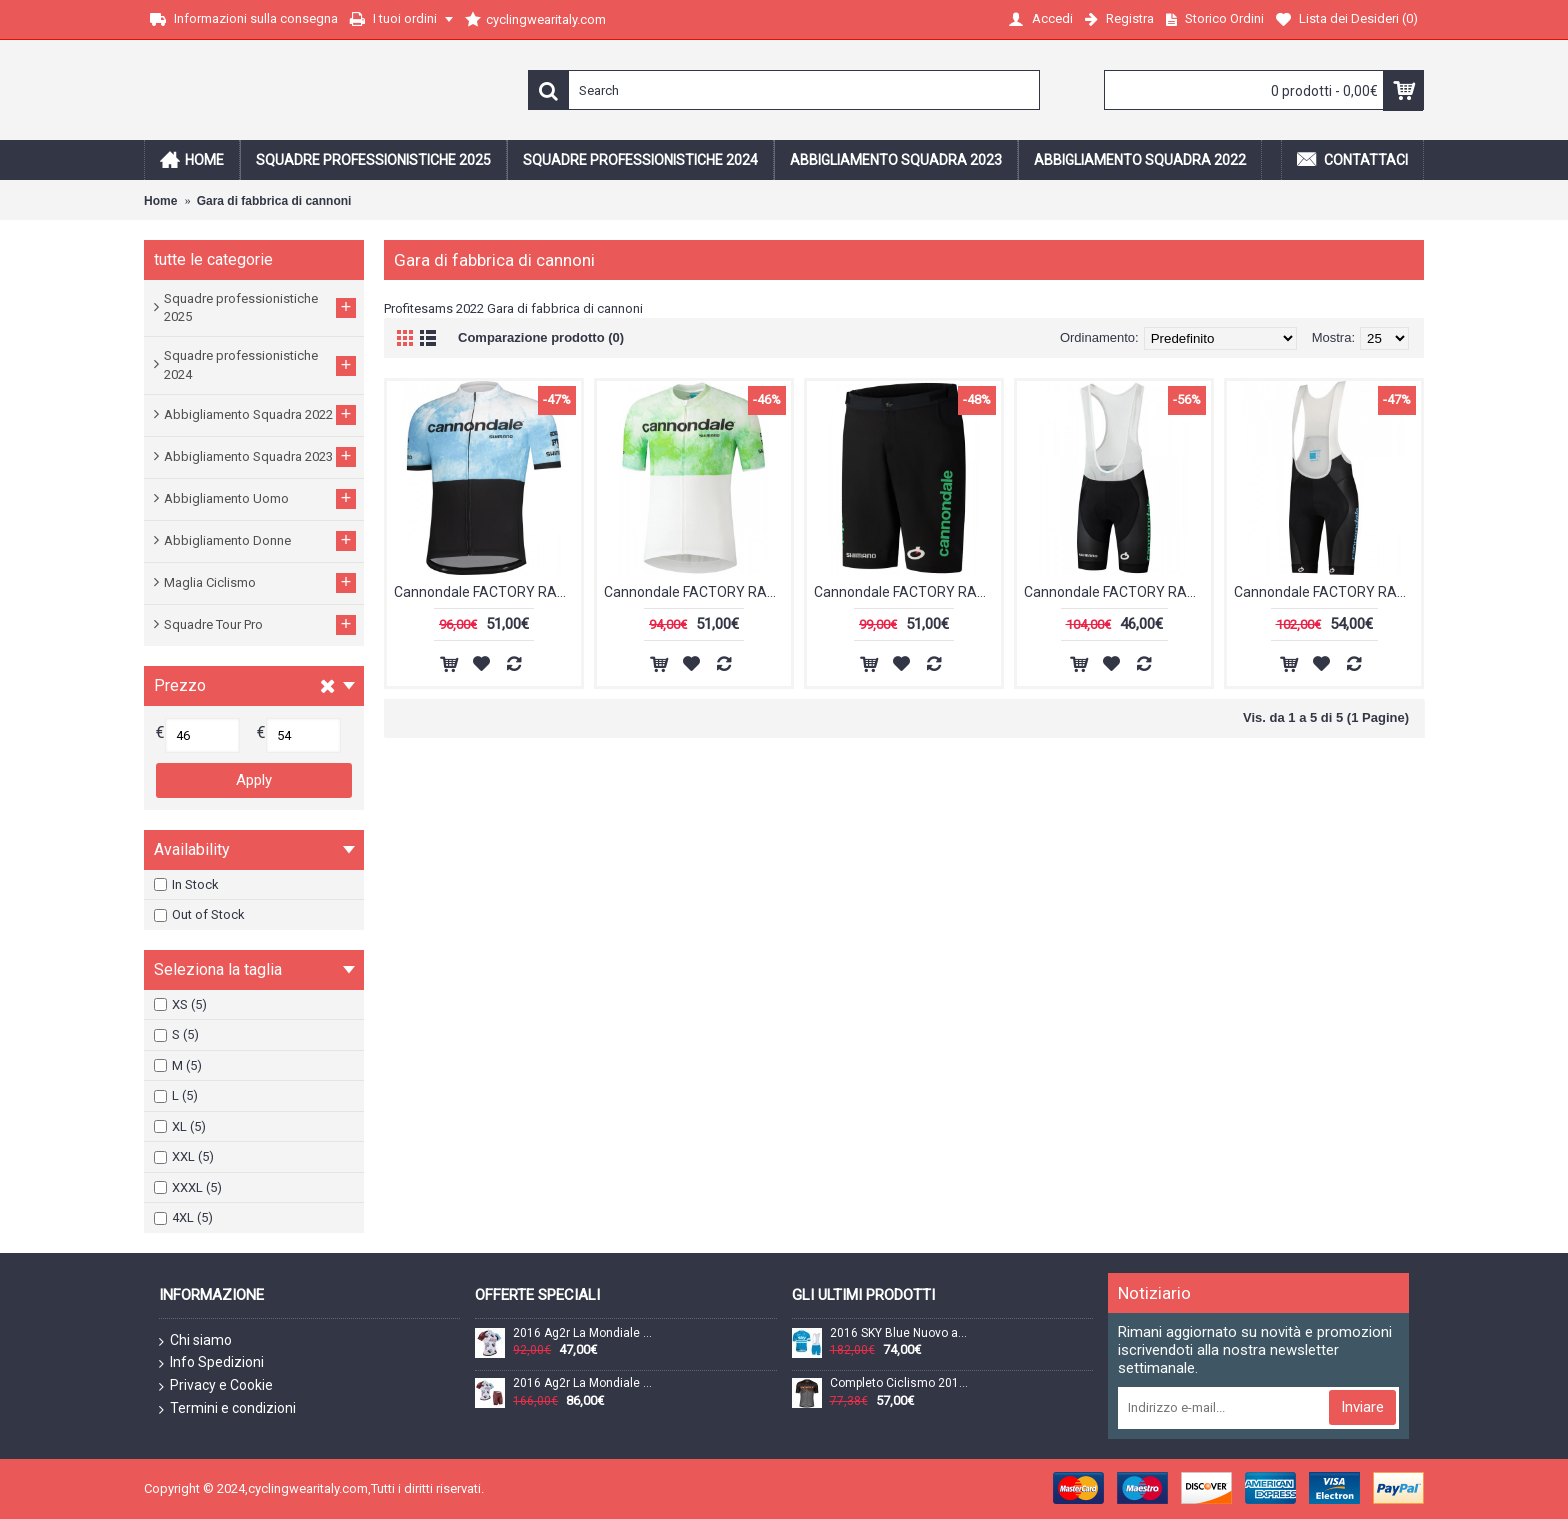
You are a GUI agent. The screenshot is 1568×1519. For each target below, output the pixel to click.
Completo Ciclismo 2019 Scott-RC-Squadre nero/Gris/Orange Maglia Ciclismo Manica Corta (901, 1383)
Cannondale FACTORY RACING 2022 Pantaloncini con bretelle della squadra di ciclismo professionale (1117, 592)
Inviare (1362, 1407)
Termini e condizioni (227, 1409)
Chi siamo (195, 1341)
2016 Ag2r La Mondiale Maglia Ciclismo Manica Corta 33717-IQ (584, 1333)
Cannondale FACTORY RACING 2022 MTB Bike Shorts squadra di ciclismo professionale (907, 592)
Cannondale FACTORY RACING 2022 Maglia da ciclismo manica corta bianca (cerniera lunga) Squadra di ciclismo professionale (697, 592)
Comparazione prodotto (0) (541, 337)
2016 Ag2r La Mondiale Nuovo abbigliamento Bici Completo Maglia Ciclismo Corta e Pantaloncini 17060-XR (584, 1383)
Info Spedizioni (211, 1363)
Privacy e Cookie (216, 1386)
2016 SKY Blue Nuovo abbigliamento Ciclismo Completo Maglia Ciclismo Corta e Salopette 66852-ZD (901, 1333)
